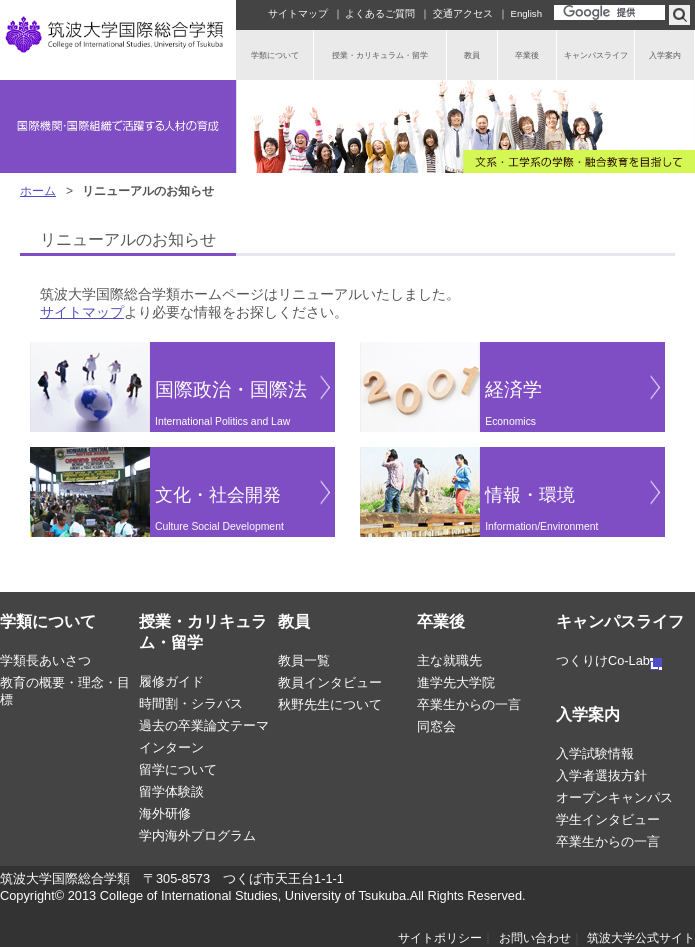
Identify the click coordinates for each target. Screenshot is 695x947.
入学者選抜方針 (601, 775)
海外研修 (165, 813)
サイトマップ (298, 13)
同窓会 (436, 726)
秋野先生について (330, 704)
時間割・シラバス (191, 703)
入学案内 (588, 714)
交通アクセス (463, 13)
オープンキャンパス (614, 797)
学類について (48, 621)
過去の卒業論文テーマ (204, 725)
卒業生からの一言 (469, 704)
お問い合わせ (535, 938)
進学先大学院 (456, 682)
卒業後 (441, 621)
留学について (178, 769)
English (526, 13)
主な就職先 (449, 660)
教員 (294, 621)
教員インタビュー (330, 682)
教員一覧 (304, 660)
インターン (171, 747)
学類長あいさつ (45, 660)
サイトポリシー (440, 938)
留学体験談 (171, 791)
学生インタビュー (608, 819)
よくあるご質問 (380, 13)
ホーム (38, 191)
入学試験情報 (595, 753)
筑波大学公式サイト (641, 938)
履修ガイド (171, 681)
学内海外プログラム (197, 835)
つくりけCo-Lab (609, 660)
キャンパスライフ (620, 621)
